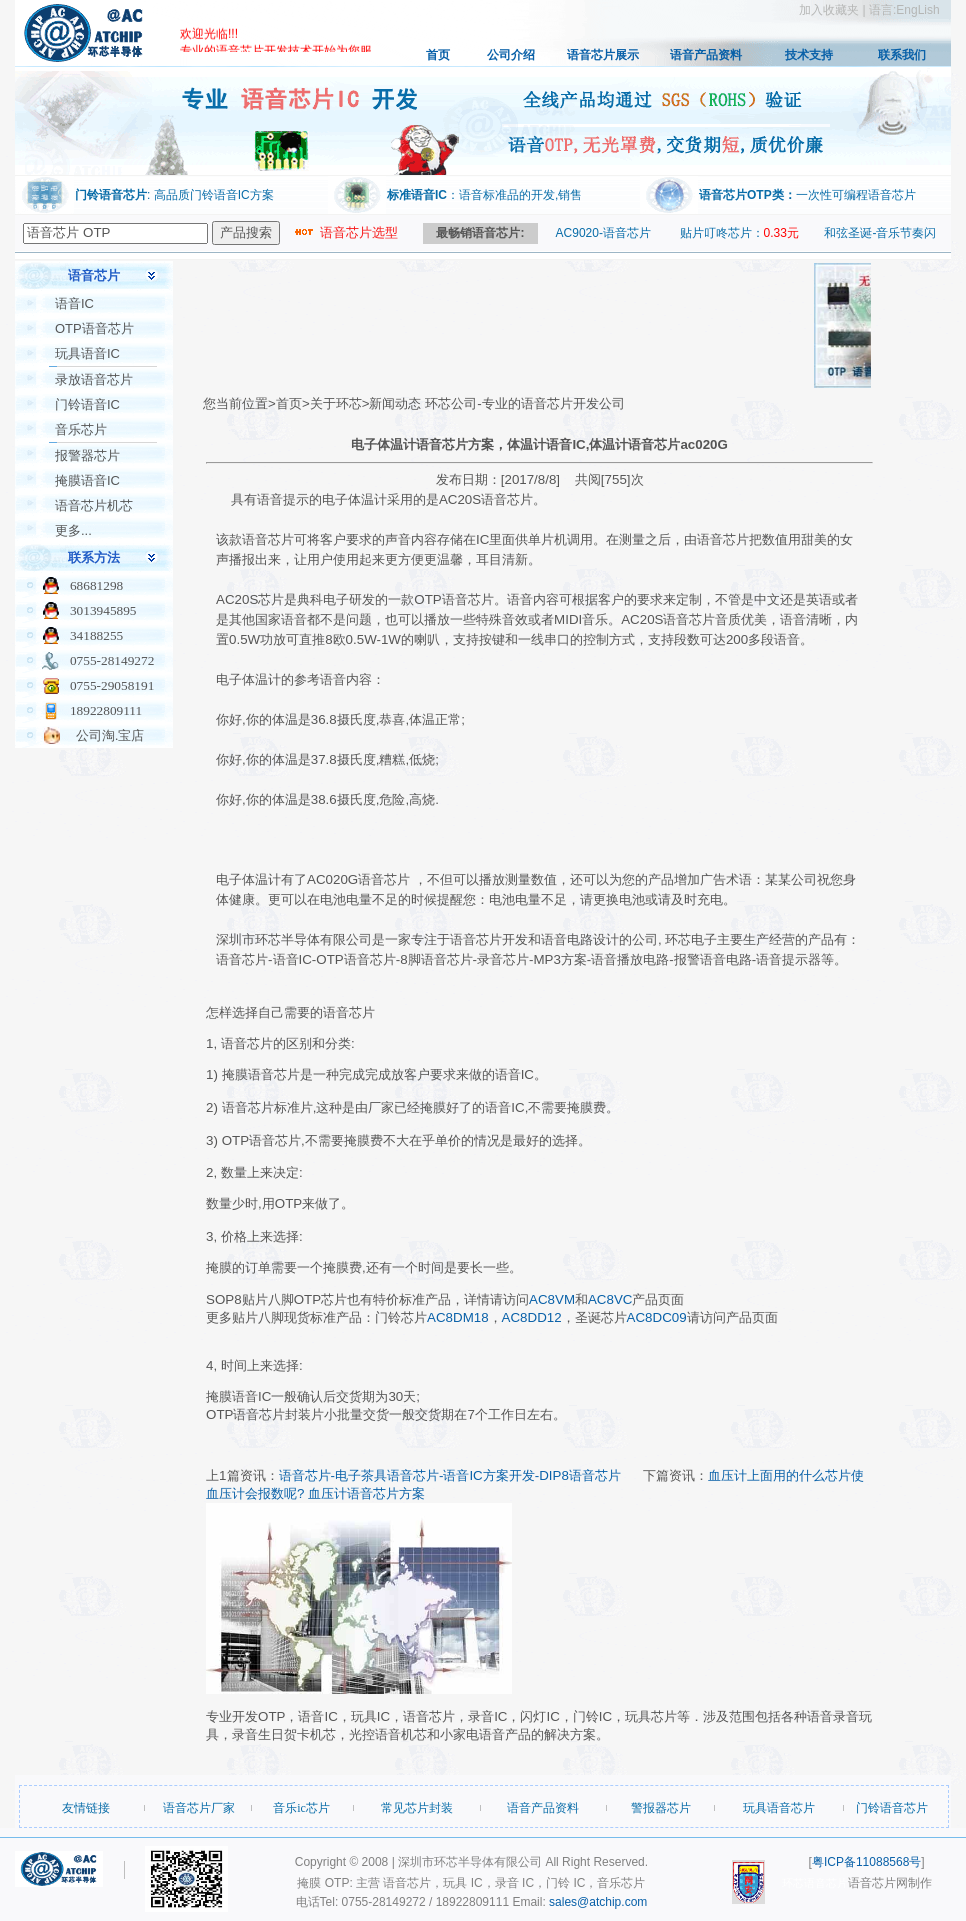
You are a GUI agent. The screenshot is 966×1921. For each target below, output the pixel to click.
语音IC (74, 303)
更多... (73, 530)
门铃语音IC (87, 404)
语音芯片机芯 (94, 505)
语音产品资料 (706, 55)
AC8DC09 (657, 1317)
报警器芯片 (87, 455)
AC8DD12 (532, 1317)
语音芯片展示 (603, 55)
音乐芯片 (81, 429)
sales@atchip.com (598, 1902)
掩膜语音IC (87, 480)
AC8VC (610, 1299)
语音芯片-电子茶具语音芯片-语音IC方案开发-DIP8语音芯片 (450, 1475)
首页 (438, 55)
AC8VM (552, 1299)
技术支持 (809, 55)
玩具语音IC (87, 353)
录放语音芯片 (94, 379)
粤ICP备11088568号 (866, 1862)
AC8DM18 (457, 1317)
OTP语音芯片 (94, 328)
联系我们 (902, 55)
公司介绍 (511, 55)
